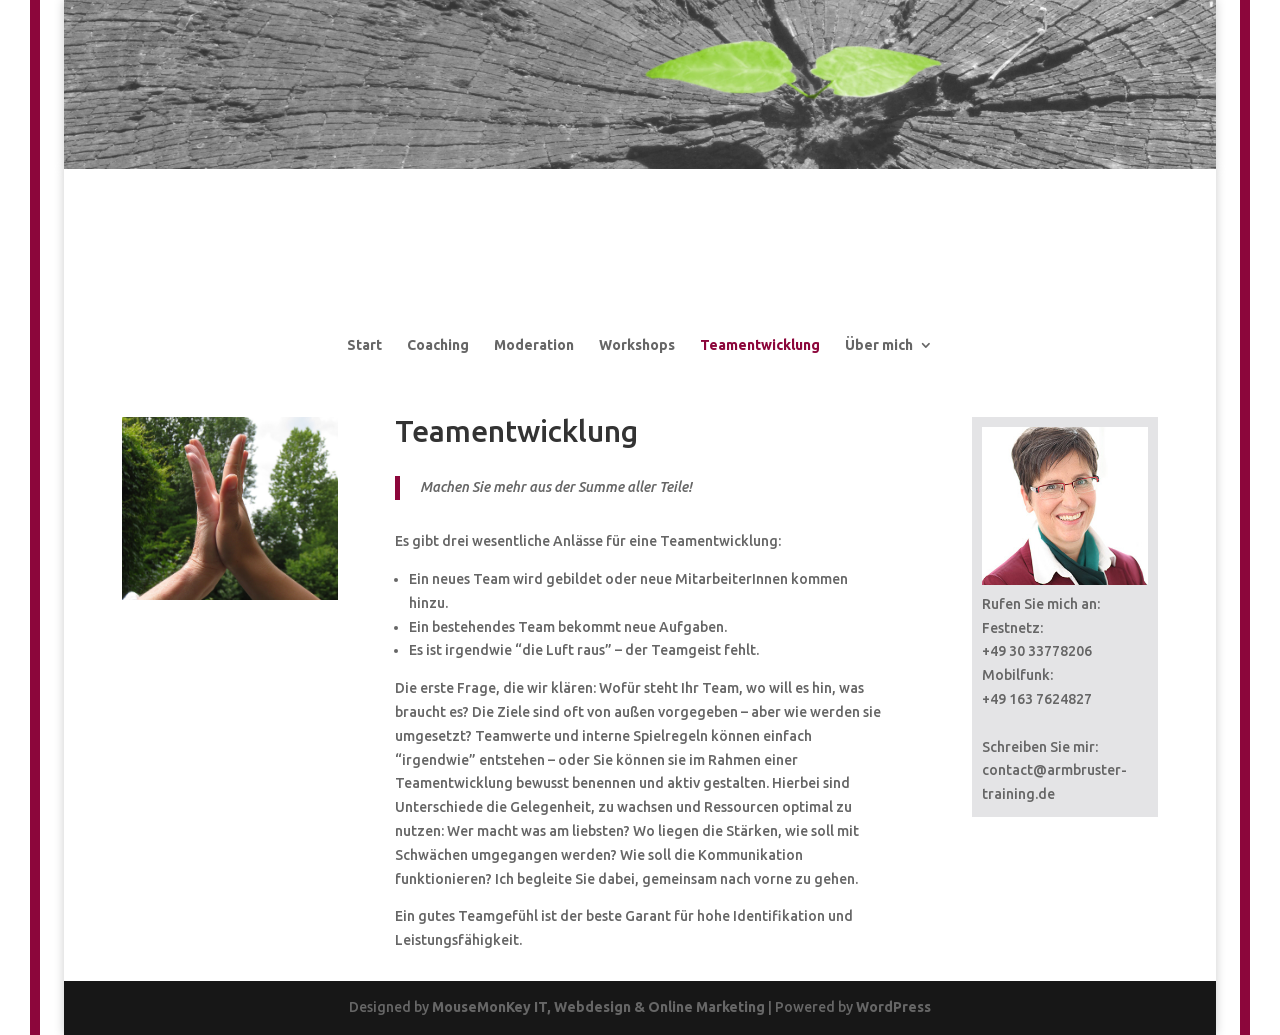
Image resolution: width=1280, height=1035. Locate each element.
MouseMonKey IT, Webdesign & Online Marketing (598, 1007)
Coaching (438, 345)
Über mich (879, 345)
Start (364, 345)
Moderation (534, 345)
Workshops (637, 345)
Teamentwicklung (760, 345)
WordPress (893, 1007)
